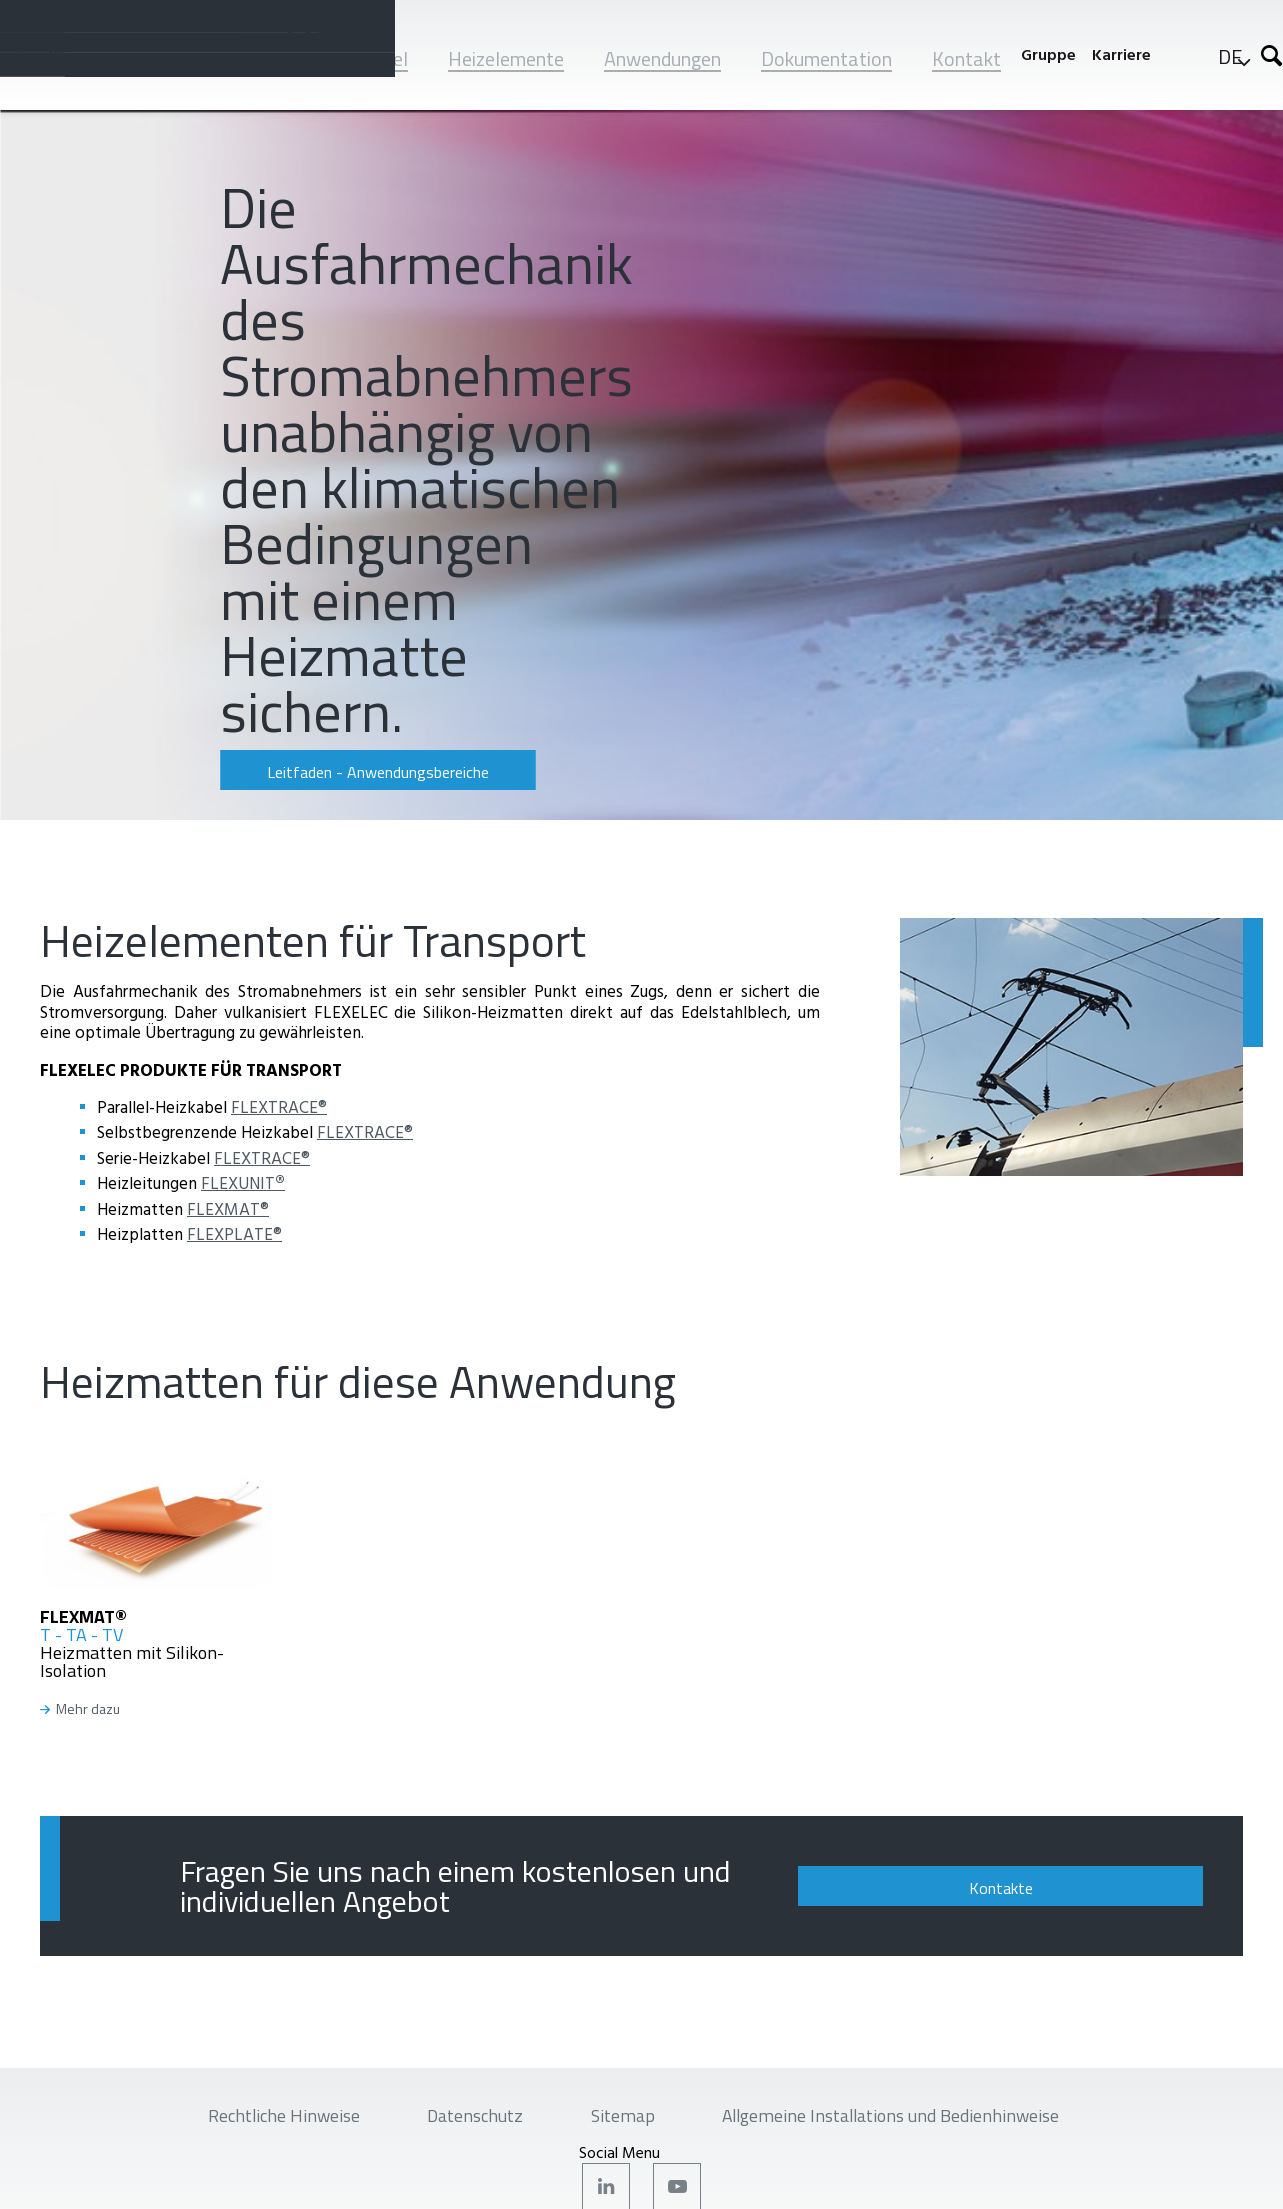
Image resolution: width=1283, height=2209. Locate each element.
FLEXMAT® (228, 1208)
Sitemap (623, 2118)
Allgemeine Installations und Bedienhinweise (914, 2118)
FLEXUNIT (243, 1182)
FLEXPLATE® (234, 1233)
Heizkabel (367, 58)
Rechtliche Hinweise (253, 2118)
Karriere (1121, 54)
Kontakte (1076, 1888)
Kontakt (966, 58)
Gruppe (1048, 54)
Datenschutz (462, 2118)
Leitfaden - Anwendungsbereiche (355, 772)
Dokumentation (826, 58)
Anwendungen (662, 58)
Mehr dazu (88, 1709)
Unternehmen (229, 58)
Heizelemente (506, 58)
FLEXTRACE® (279, 1106)
